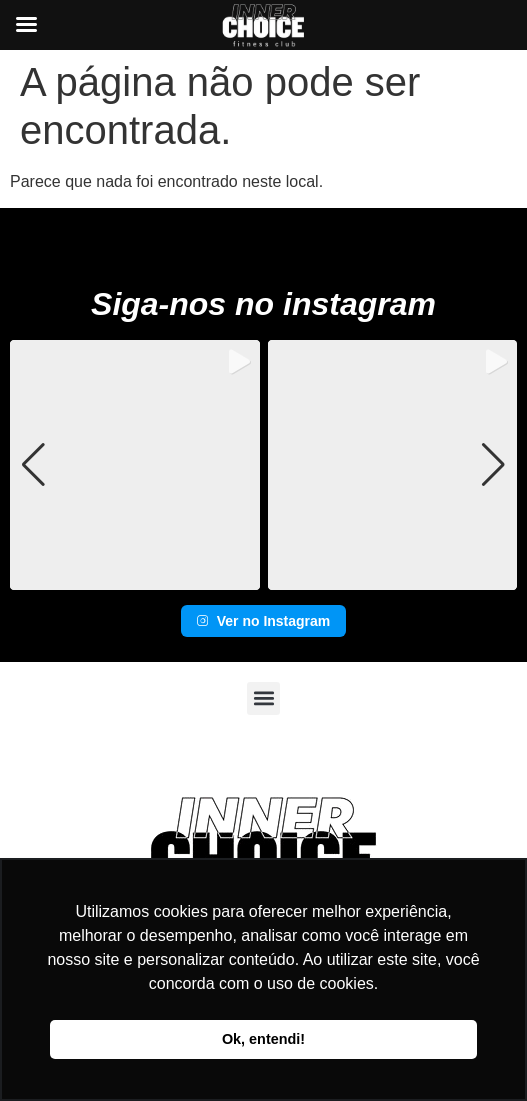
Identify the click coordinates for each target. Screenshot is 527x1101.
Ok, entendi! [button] (263, 1039)
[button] (264, 576)
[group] (135, 465)
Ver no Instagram (264, 621)
